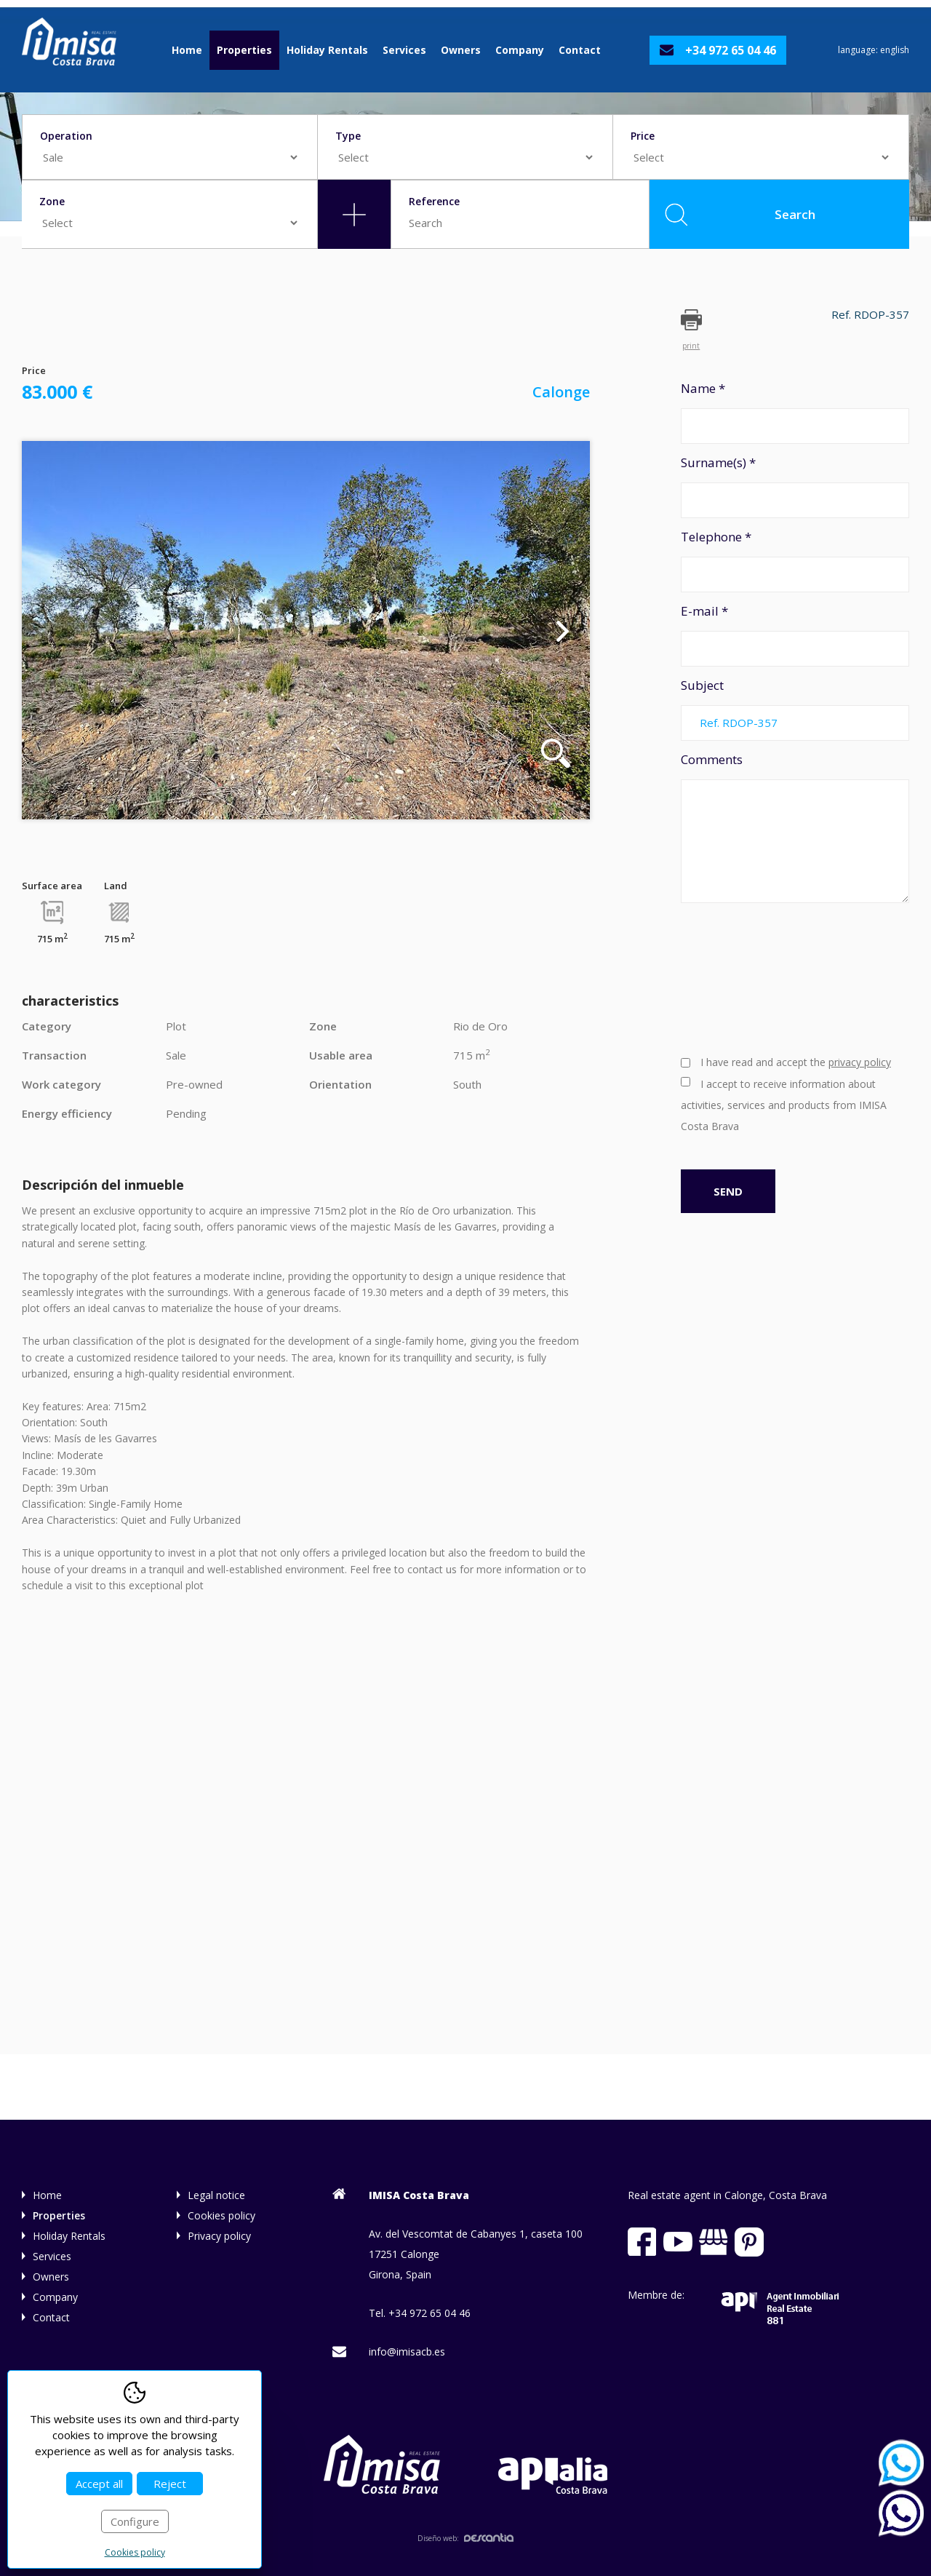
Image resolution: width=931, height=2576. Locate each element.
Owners (461, 50)
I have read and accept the (795, 1062)
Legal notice (216, 2195)
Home (187, 50)
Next (562, 630)
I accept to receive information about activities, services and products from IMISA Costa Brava (784, 1105)
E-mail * (795, 635)
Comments (795, 827)
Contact (580, 50)
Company (519, 50)
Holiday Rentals (327, 50)
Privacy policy (219, 2236)
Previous (49, 630)
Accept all (99, 2483)
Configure (135, 2521)
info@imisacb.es (407, 2351)
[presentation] (740, 977)
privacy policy (859, 1062)
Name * (795, 412)
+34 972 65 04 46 (730, 50)
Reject (169, 2483)
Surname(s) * (795, 486)
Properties (244, 50)
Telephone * (795, 560)
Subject (795, 709)
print (691, 345)
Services (404, 50)
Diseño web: (465, 2538)
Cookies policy (221, 2215)
